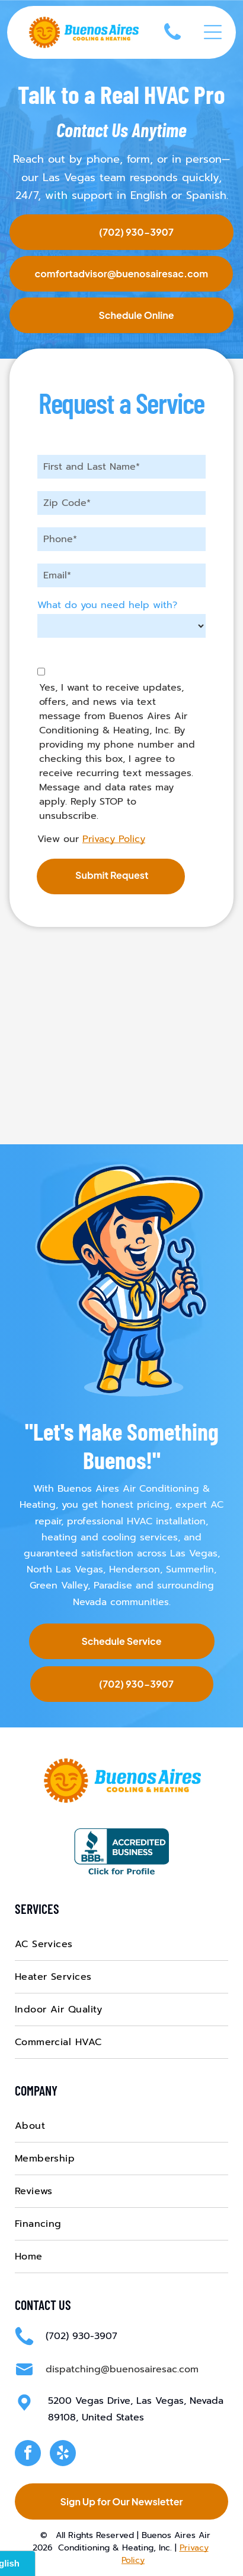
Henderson (134, 1569)
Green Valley (59, 1585)
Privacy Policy (113, 839)
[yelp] (63, 2454)
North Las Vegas (65, 1569)
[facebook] (28, 2454)
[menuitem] (122, 1944)
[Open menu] (213, 32)
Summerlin (190, 1569)
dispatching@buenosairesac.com (122, 2369)
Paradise (113, 1585)
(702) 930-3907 (81, 2336)
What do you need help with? (107, 605)
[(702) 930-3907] (172, 42)
